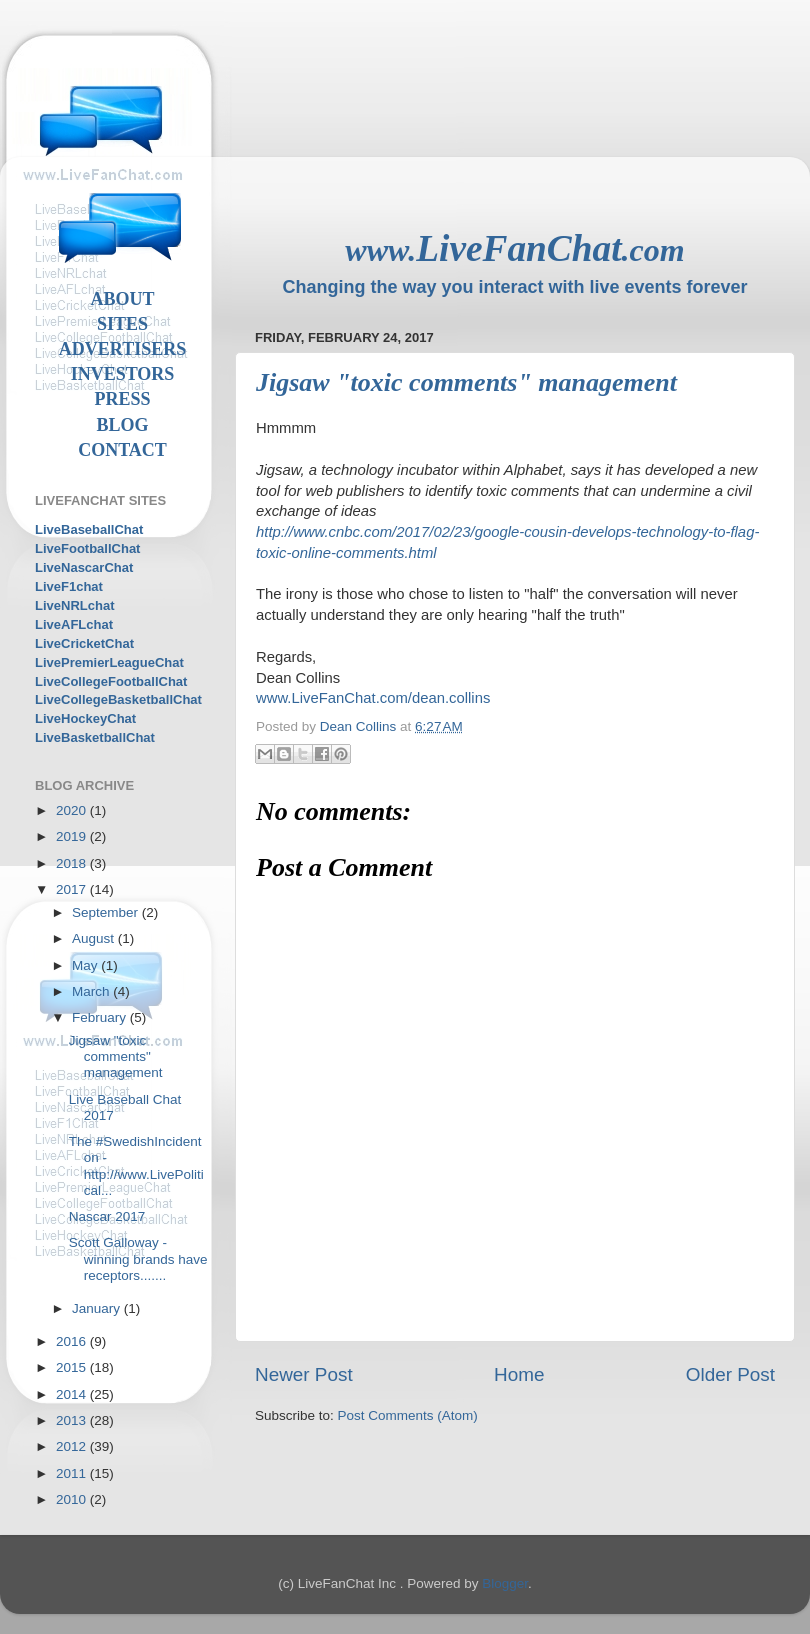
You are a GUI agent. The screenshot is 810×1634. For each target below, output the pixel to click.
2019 (73, 836)
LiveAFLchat (74, 624)
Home (519, 1374)
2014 (73, 1394)
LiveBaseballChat (89, 529)
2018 (73, 863)
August (95, 938)
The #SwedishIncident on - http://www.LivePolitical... (136, 1166)
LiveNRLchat (74, 605)
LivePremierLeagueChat (109, 662)
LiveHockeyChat (85, 718)
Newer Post (304, 1374)
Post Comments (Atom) (408, 1415)
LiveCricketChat (84, 643)
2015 (73, 1367)
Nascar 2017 (107, 1216)
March (92, 991)
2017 (73, 889)
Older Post (730, 1374)
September (107, 912)
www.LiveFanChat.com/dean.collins (373, 698)
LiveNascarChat (84, 567)
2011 (73, 1473)
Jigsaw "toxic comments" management (116, 1056)
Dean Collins (360, 726)
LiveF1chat (69, 586)
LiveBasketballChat (95, 737)
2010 (73, 1499)
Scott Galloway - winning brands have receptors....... (138, 1258)
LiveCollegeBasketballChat (118, 699)
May (86, 965)
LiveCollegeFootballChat (111, 681)
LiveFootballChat (87, 548)
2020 (73, 810)
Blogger (505, 1583)
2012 (73, 1446)
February (101, 1017)
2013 (73, 1420)
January (98, 1308)
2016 (73, 1341)
